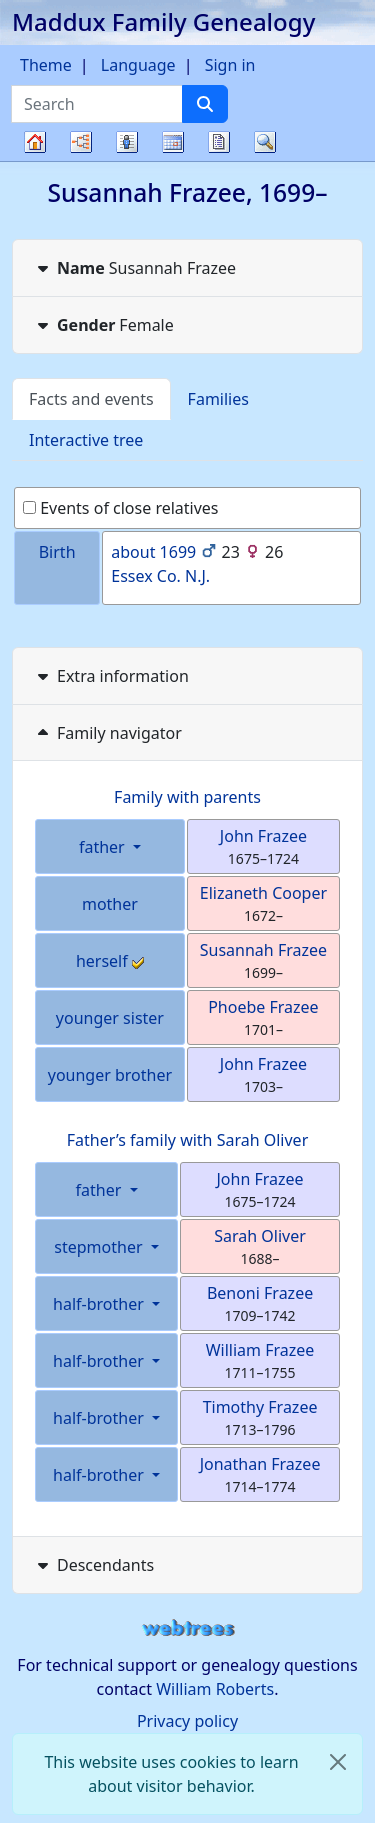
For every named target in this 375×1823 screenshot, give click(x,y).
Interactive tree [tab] (86, 440)
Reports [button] (219, 142)
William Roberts (215, 1689)
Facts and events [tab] (91, 399)
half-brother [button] (100, 1304)
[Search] (205, 104)
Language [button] (138, 65)
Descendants (93, 1565)
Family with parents (187, 797)
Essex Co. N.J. (160, 576)
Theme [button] (46, 65)
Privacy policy (187, 1721)
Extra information (111, 676)
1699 (178, 552)
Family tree (35, 160)
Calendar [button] (173, 142)
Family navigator (107, 733)
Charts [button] (81, 142)
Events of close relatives (121, 508)
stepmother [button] (100, 1247)
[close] (338, 1762)
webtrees (188, 1628)
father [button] (104, 847)
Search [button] (265, 142)
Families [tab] (218, 399)
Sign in (230, 65)
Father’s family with (188, 1140)
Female (103, 325)
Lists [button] (127, 142)
